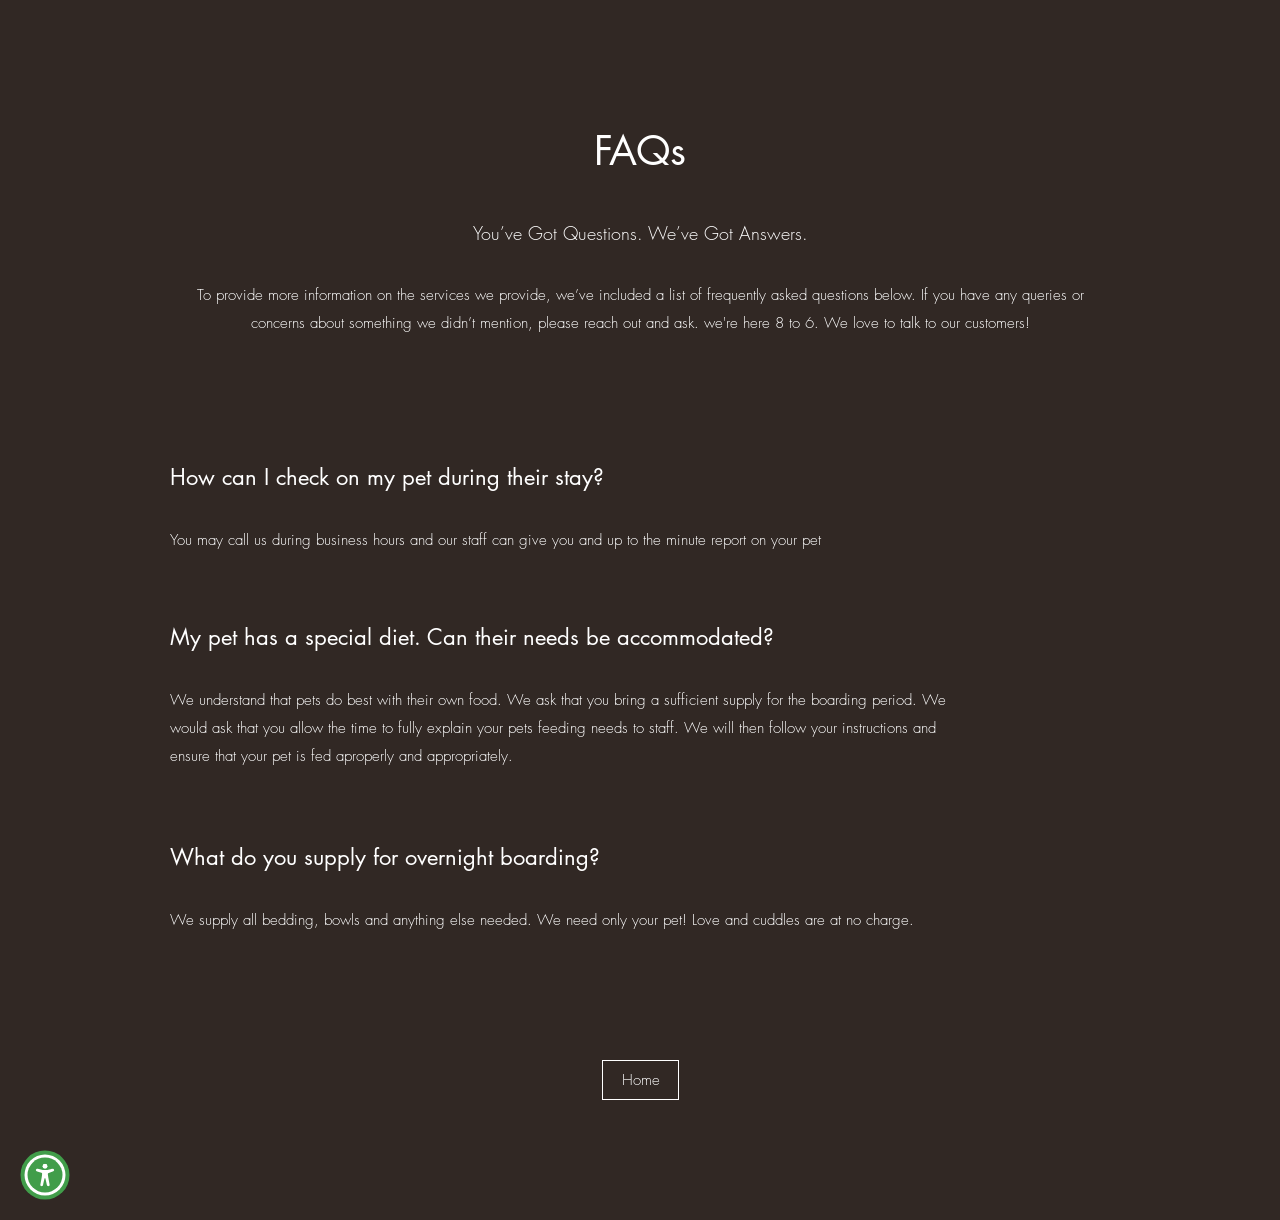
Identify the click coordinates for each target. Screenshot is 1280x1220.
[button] (45, 1175)
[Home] (640, 1080)
